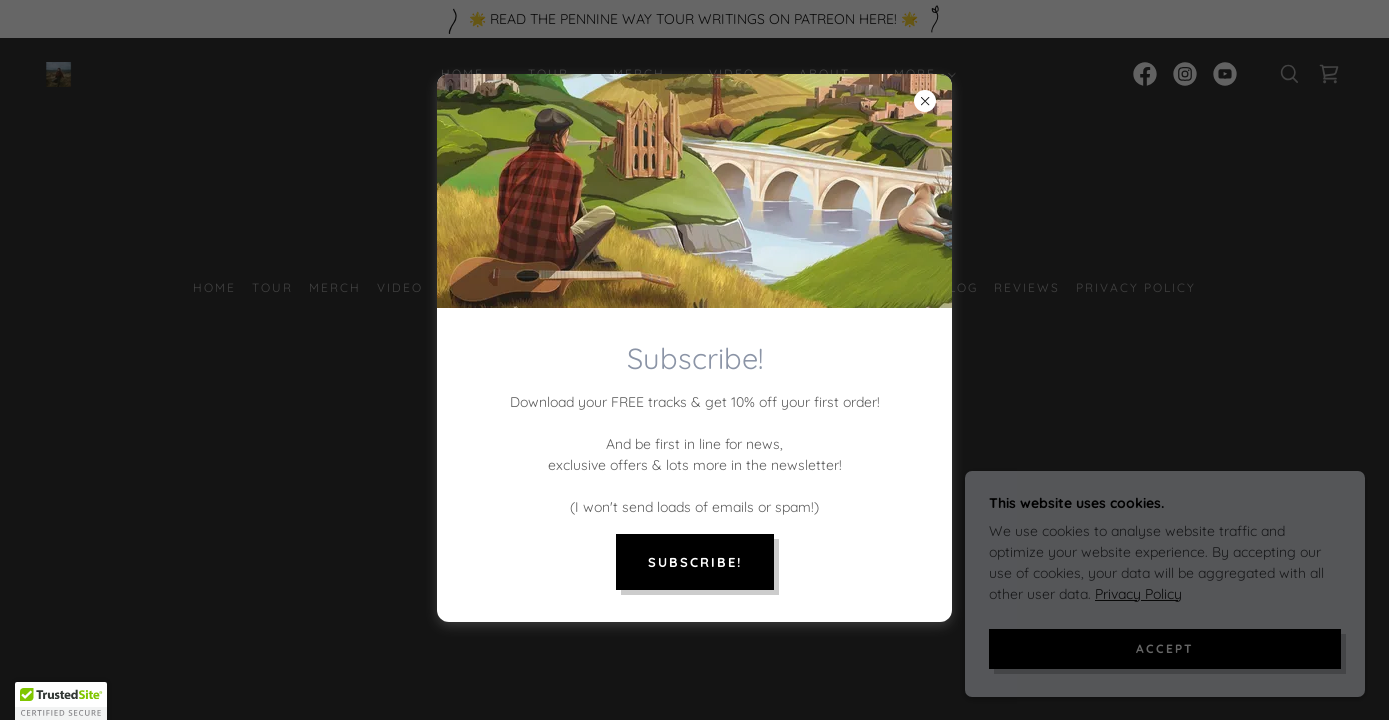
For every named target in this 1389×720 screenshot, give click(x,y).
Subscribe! (695, 562)
